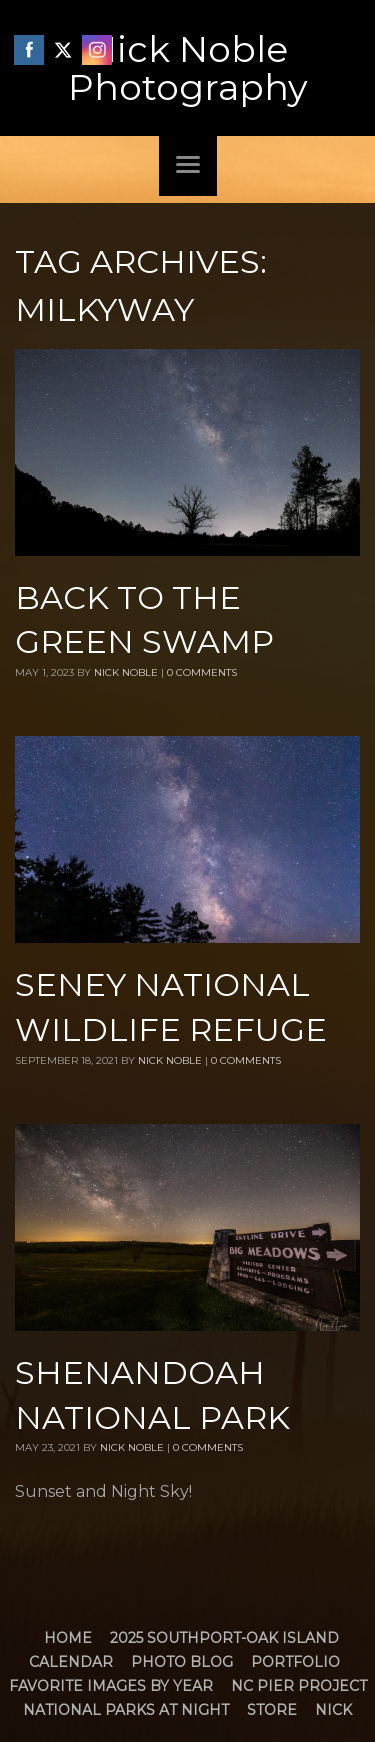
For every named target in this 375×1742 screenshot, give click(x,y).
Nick (333, 1710)
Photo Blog (182, 1662)
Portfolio (295, 1662)
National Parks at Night (126, 1710)
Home (68, 1638)
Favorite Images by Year (111, 1686)
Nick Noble (126, 672)
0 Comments (202, 672)
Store (272, 1710)
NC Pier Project (299, 1686)
